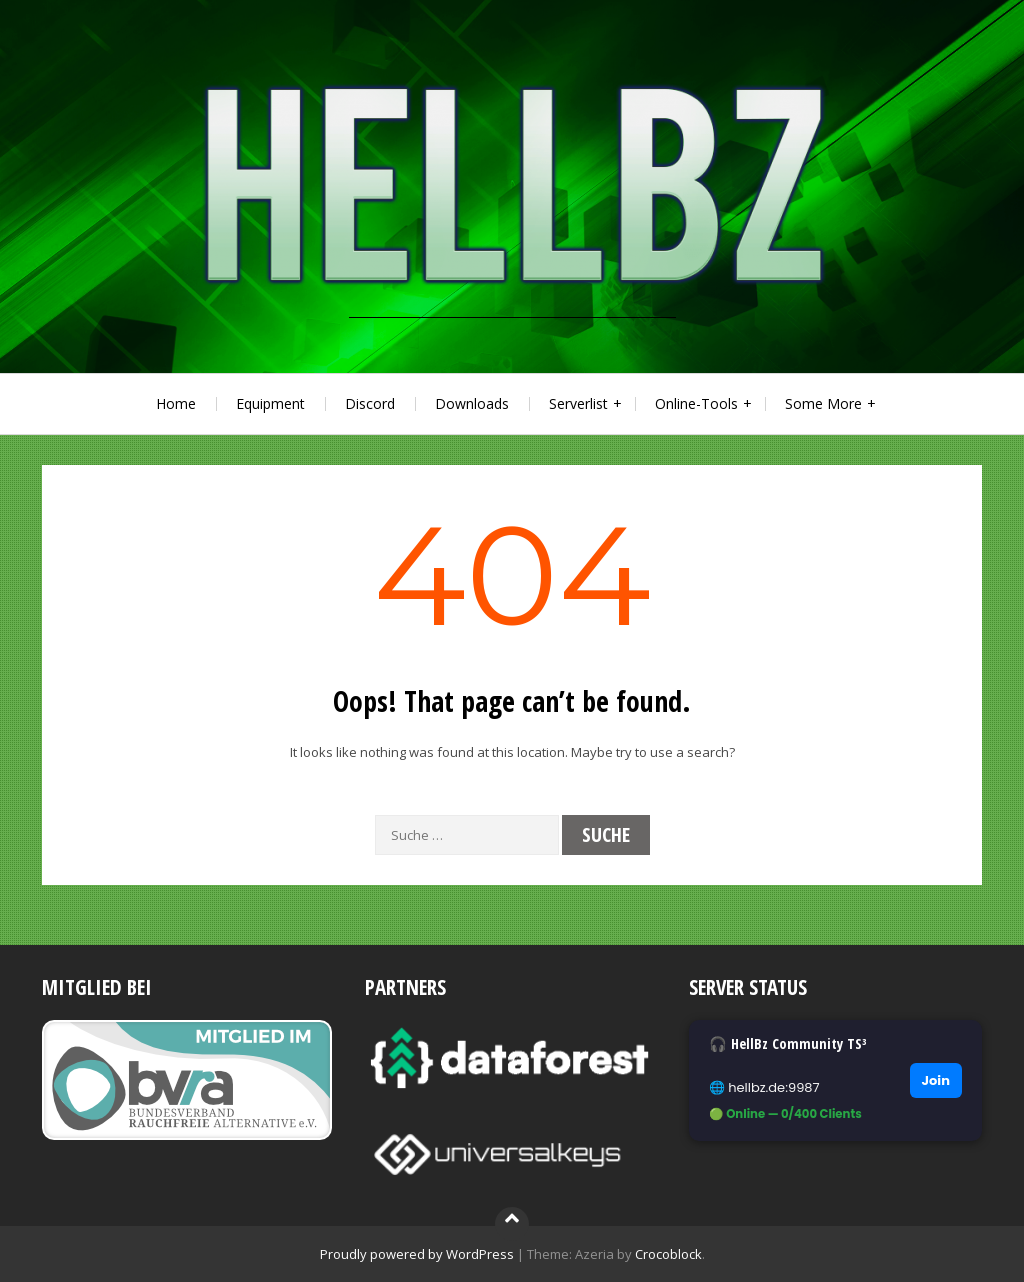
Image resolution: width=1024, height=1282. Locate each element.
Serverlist (578, 403)
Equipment (270, 403)
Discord (370, 403)
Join (936, 1080)
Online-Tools (696, 403)
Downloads (472, 403)
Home (176, 403)
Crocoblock (668, 1254)
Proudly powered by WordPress (417, 1254)
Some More (823, 403)
